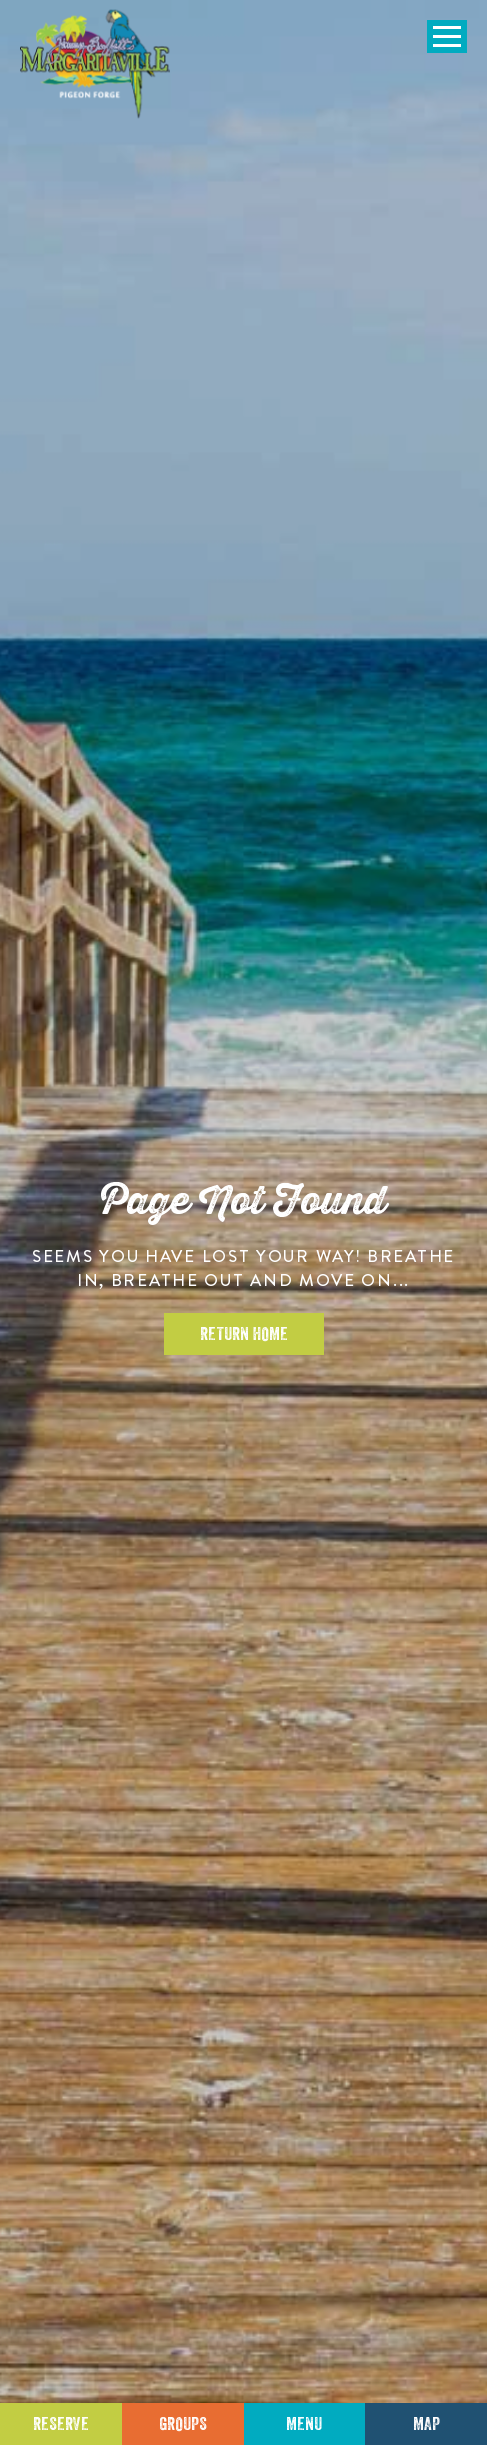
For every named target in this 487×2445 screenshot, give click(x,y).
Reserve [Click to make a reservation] (61, 2424)
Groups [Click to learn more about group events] (183, 2424)
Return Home (244, 1334)
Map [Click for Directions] (426, 2424)
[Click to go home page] (95, 64)
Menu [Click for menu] (304, 2424)
